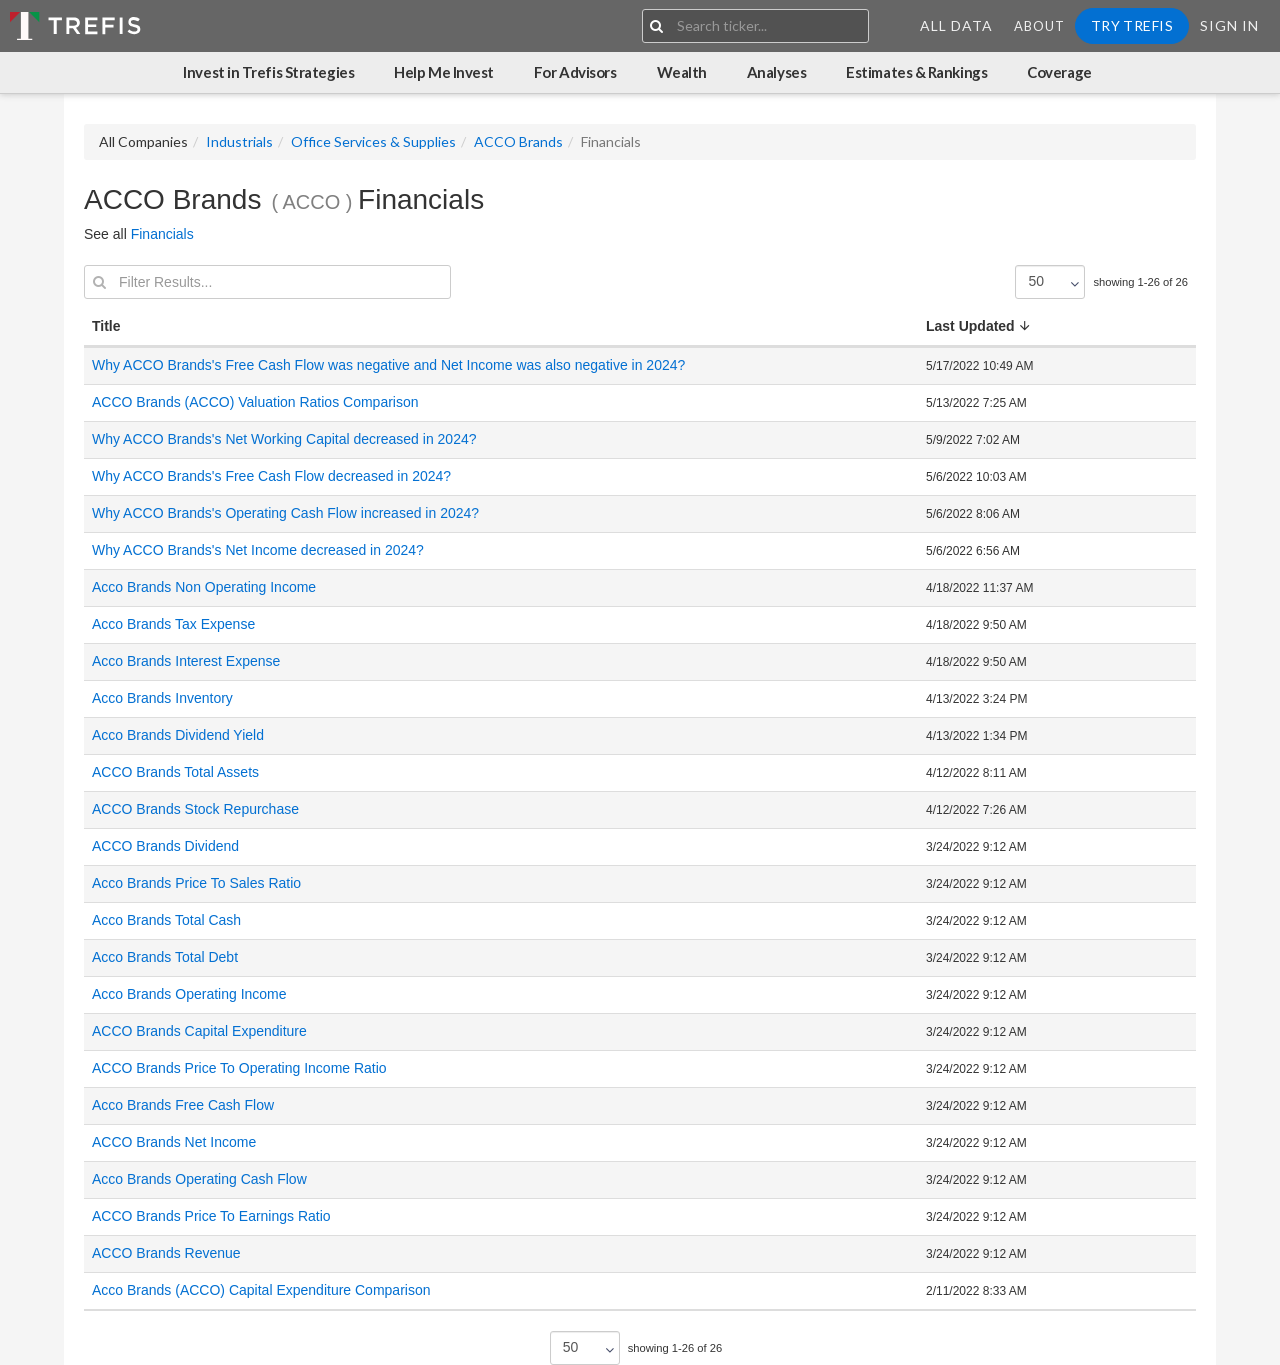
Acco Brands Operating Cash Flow (199, 1179)
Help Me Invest (444, 72)
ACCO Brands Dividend (165, 846)
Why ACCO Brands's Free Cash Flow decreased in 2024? (273, 476)
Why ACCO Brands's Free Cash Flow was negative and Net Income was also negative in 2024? (388, 365)
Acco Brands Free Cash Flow (183, 1105)
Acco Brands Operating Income (189, 994)
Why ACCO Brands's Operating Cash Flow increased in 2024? (287, 513)
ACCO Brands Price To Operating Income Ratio (239, 1068)
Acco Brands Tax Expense (173, 624)
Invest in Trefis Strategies (268, 72)
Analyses (776, 72)
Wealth (682, 72)
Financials (162, 234)
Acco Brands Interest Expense (186, 661)
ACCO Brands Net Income (174, 1142)
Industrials (239, 141)
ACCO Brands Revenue (166, 1253)
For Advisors (575, 72)
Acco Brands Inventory (162, 698)
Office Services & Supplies (373, 141)
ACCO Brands (518, 141)
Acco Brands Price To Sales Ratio (196, 883)
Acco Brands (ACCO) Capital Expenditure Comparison (261, 1290)
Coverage (1059, 72)
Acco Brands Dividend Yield (178, 735)
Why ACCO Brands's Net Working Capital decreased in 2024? (286, 439)
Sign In (1229, 25)
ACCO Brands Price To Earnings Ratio (211, 1216)
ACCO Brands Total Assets (175, 772)
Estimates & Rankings (916, 72)
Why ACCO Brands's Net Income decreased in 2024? (260, 550)
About (1039, 26)
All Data (956, 25)
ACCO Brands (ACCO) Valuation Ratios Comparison (255, 402)
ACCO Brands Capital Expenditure (199, 1031)
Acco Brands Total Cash (166, 920)
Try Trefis (1132, 25)
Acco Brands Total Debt (165, 957)
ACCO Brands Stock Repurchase (195, 809)
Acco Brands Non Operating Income (204, 587)
